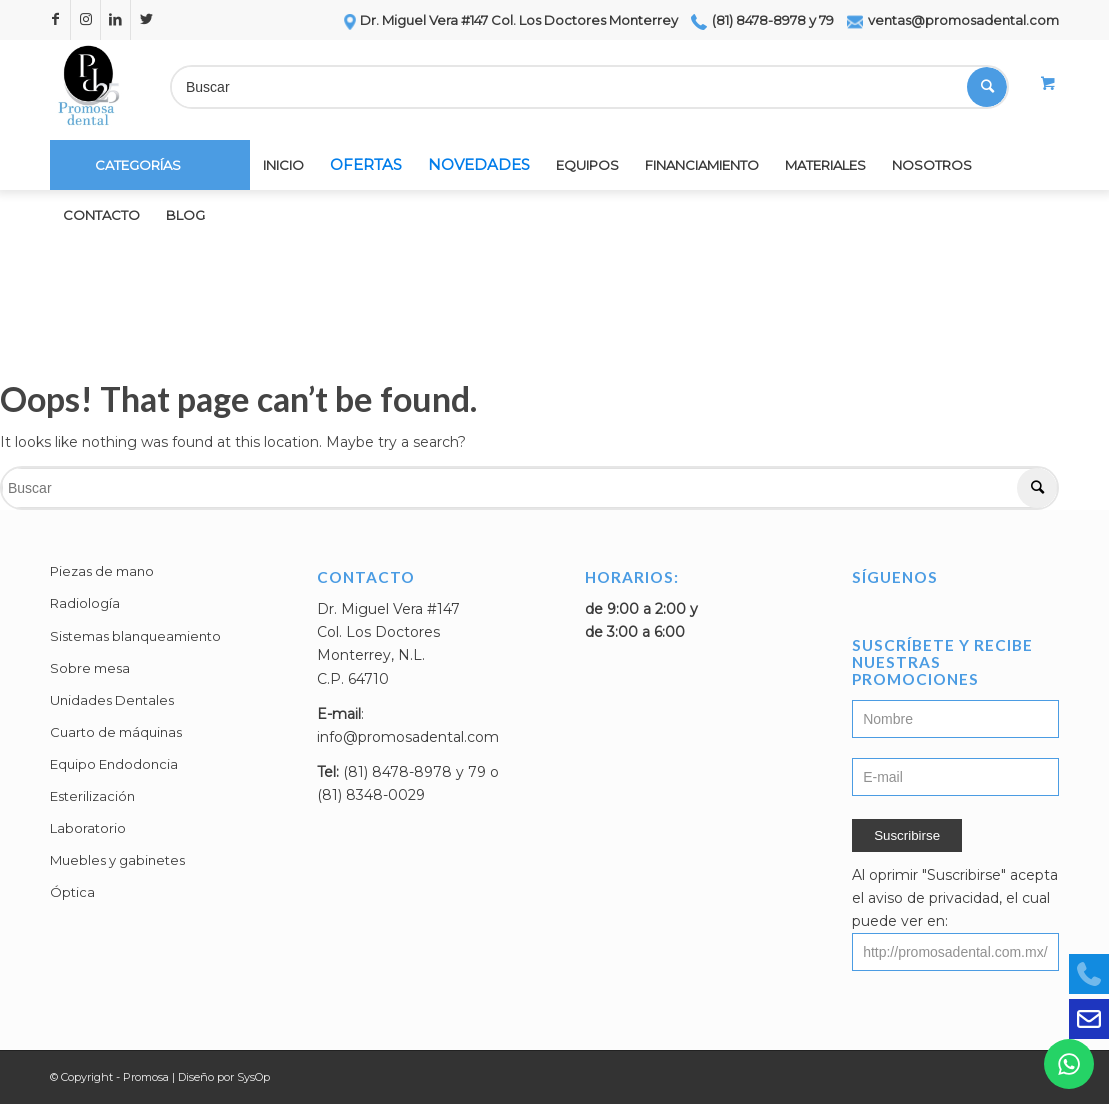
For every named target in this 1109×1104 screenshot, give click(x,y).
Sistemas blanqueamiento (135, 636)
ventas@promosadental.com (953, 20)
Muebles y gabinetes (117, 860)
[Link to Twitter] (146, 20)
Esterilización (92, 796)
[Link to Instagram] (85, 20)
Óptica (72, 892)
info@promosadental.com (408, 737)
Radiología (85, 603)
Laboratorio (88, 828)
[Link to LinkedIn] (115, 20)
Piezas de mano (102, 571)
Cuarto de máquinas (116, 732)
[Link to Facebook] (55, 20)
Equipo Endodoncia (114, 764)
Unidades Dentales (112, 700)
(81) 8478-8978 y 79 (762, 20)
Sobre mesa (90, 668)
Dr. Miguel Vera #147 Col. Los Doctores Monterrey (510, 20)
